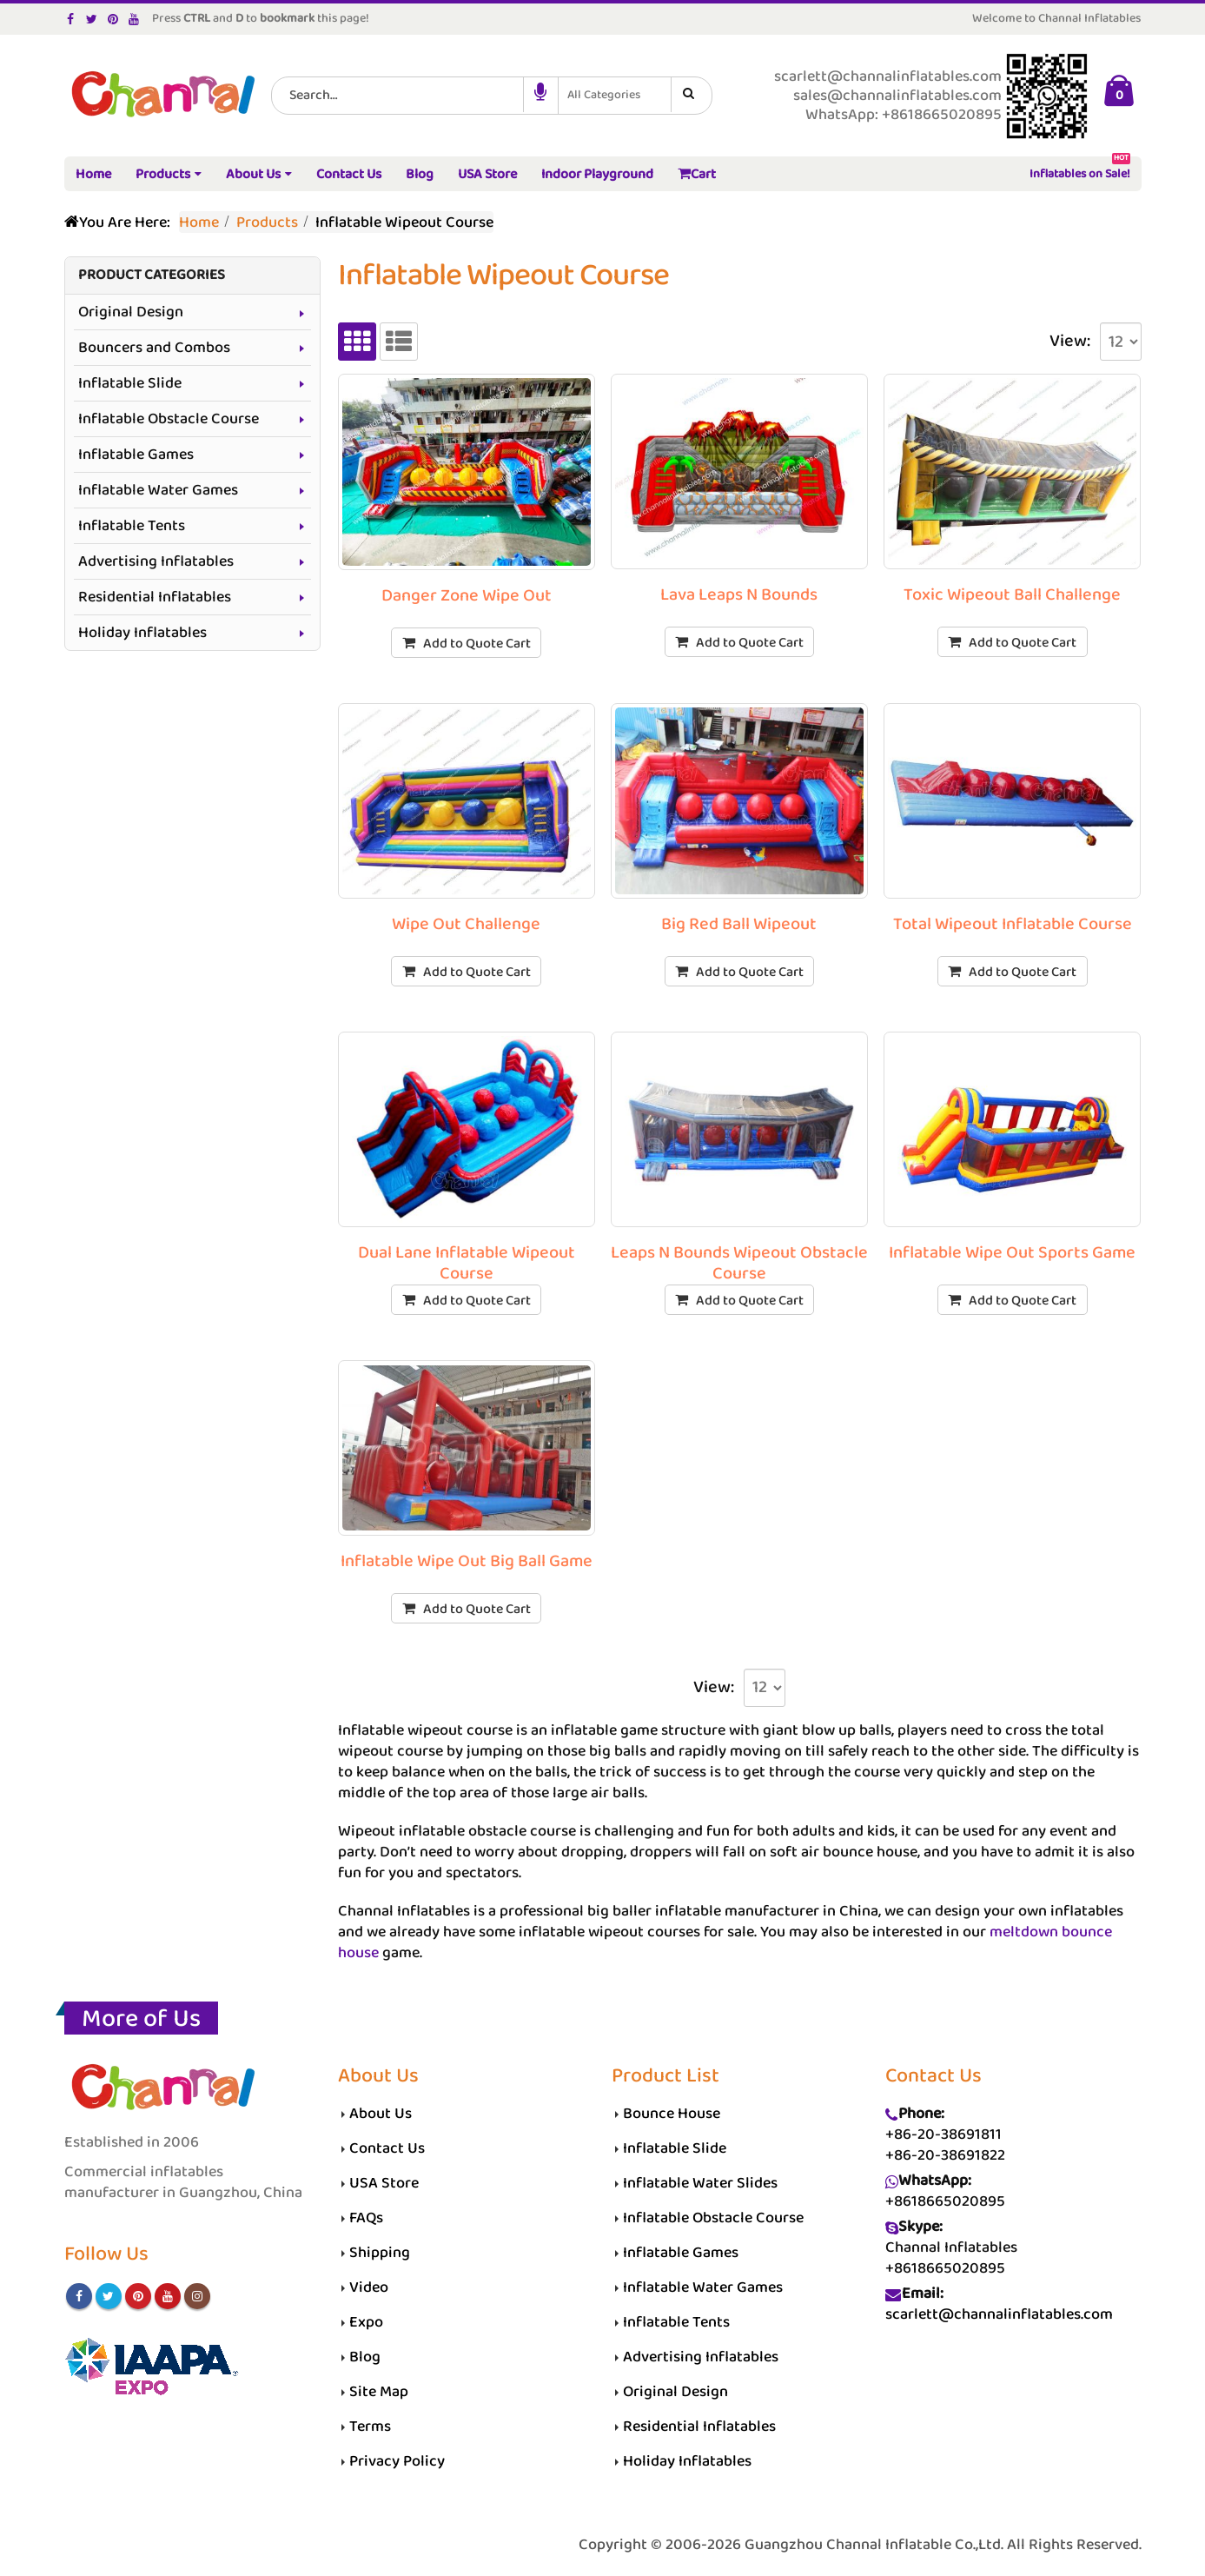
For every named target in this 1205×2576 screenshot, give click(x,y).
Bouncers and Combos (154, 348)
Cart (697, 174)
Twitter (109, 2296)
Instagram (197, 2296)
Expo (366, 2322)
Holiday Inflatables (142, 633)
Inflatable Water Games (158, 490)
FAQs (366, 2218)
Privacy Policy (397, 2461)
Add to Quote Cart (477, 643)
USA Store (487, 174)
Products (163, 174)
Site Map (378, 2392)
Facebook (79, 2296)
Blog (420, 174)
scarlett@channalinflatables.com (999, 2314)
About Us (253, 174)
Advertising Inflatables (156, 561)
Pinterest (138, 2296)
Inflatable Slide (130, 383)
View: (1069, 341)
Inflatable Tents (131, 526)
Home (93, 174)
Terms (370, 2426)
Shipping (379, 2253)
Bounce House (671, 2114)
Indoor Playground (597, 174)
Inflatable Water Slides (700, 2183)
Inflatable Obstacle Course (168, 419)
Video (368, 2287)
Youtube (168, 2296)
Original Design (130, 312)
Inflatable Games (136, 454)
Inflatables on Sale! (1080, 170)
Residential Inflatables (154, 597)
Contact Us (348, 174)
